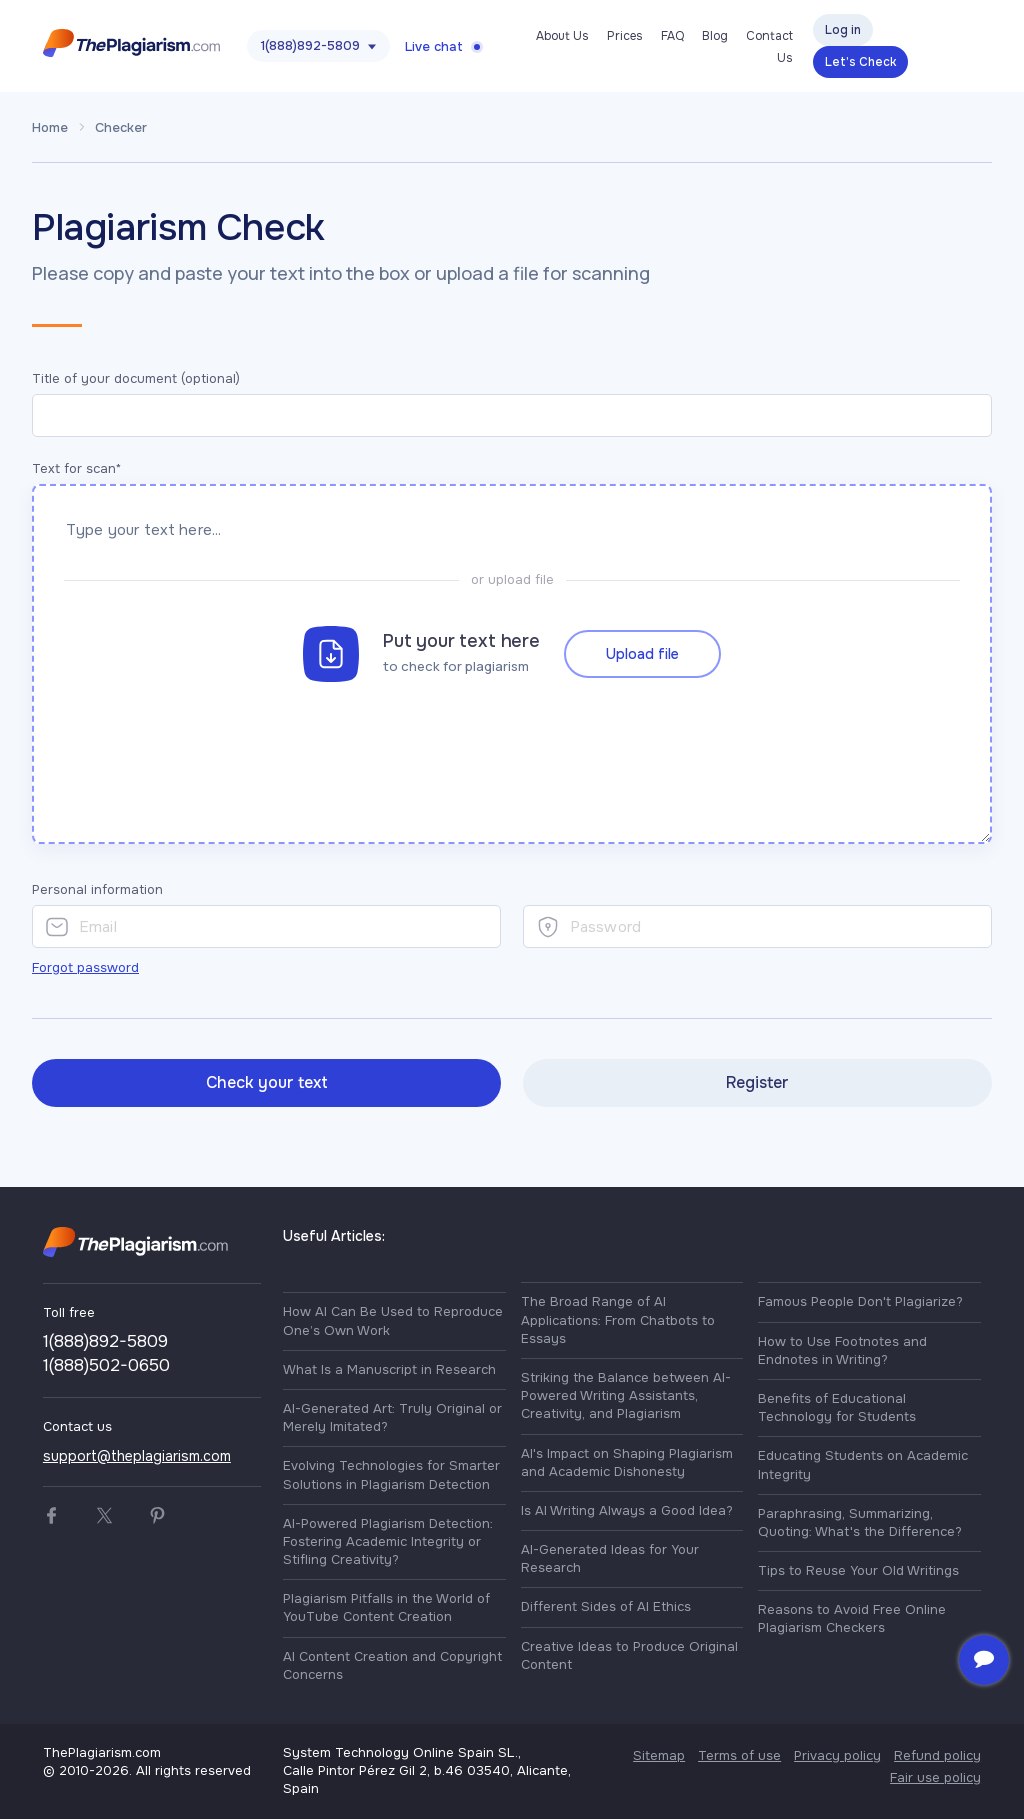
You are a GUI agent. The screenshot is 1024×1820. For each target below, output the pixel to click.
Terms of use (739, 1756)
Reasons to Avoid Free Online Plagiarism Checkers (852, 1620)
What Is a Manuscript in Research (389, 1370)
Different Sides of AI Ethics (606, 1608)
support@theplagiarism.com (137, 1457)
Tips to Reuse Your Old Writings (858, 1571)
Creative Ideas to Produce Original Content (629, 1656)
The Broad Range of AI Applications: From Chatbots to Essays (618, 1321)
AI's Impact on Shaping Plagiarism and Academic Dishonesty (627, 1463)
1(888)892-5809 (310, 45)
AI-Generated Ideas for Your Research (610, 1559)
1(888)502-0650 (106, 1366)
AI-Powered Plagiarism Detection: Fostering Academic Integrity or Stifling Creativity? (388, 1542)
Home (49, 127)
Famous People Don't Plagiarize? (860, 1303)
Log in (843, 30)
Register (757, 1083)
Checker (120, 127)
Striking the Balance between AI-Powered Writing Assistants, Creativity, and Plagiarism (626, 1396)
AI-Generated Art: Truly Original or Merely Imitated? (392, 1418)
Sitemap (659, 1756)
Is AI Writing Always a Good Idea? (627, 1511)
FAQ (672, 36)
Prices (625, 36)
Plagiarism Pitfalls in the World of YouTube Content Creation (386, 1609)
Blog (715, 36)
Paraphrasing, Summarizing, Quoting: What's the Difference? (860, 1523)
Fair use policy (935, 1778)
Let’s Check (860, 62)
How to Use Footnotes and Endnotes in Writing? (842, 1351)
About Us (562, 36)
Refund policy (937, 1756)
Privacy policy (837, 1756)
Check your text (267, 1083)
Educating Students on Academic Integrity (863, 1466)
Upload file (642, 648)
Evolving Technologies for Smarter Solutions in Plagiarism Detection (391, 1476)
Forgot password (85, 968)
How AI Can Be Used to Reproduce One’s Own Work (393, 1322)
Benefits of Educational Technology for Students (837, 1408)
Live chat (434, 46)
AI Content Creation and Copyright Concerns (392, 1666)
